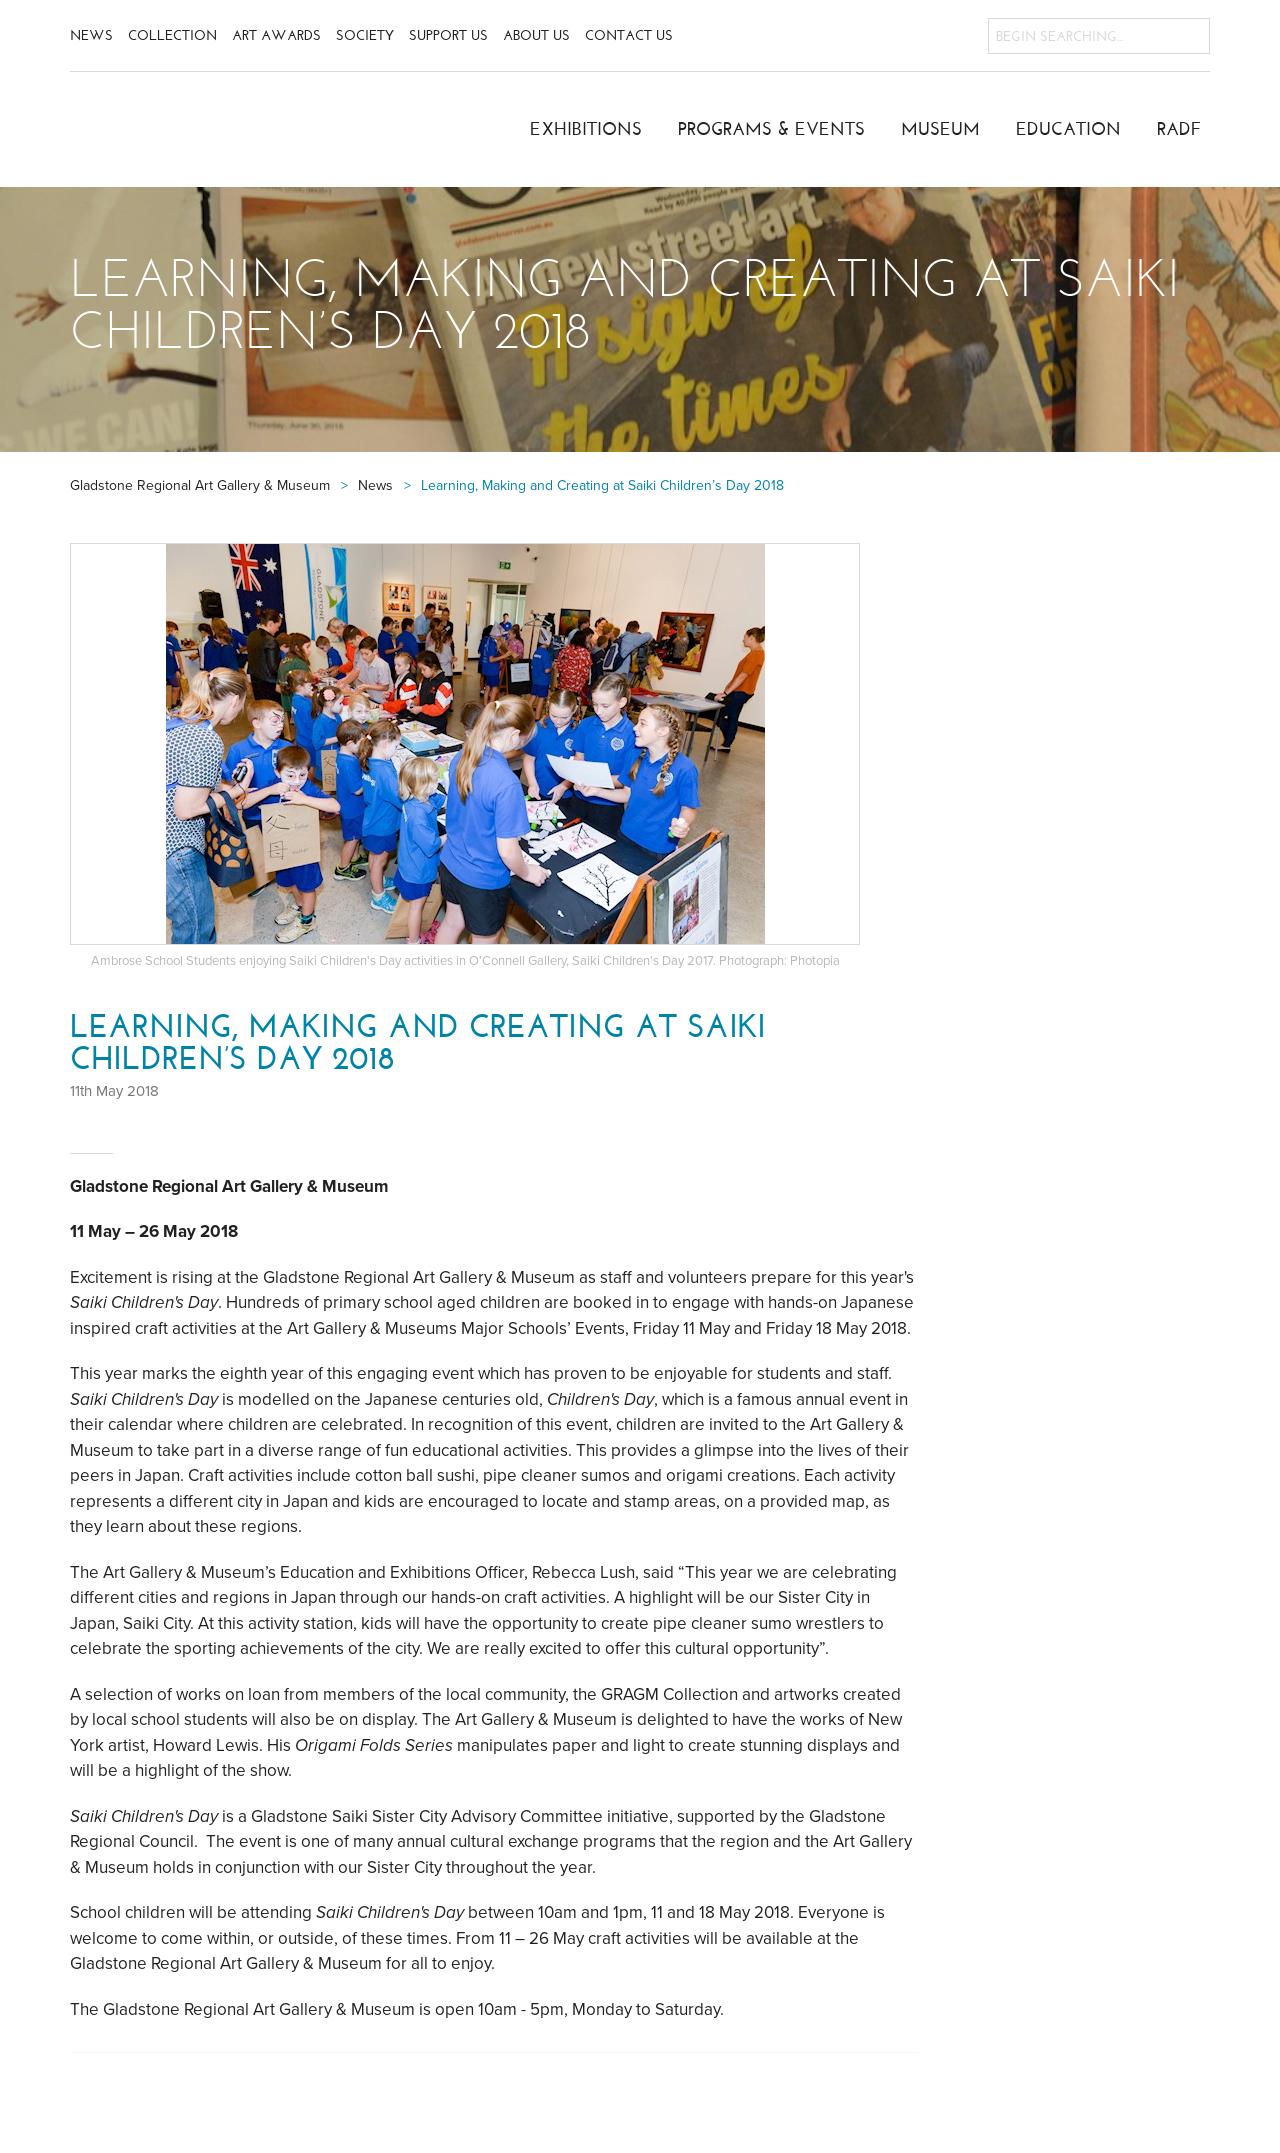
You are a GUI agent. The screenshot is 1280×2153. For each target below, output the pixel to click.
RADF (1179, 129)
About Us (536, 35)
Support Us (448, 35)
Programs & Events (771, 129)
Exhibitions (586, 129)
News (91, 35)
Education (1068, 129)
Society (365, 35)
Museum (940, 129)
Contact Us (629, 35)
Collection (172, 35)
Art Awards (276, 35)
